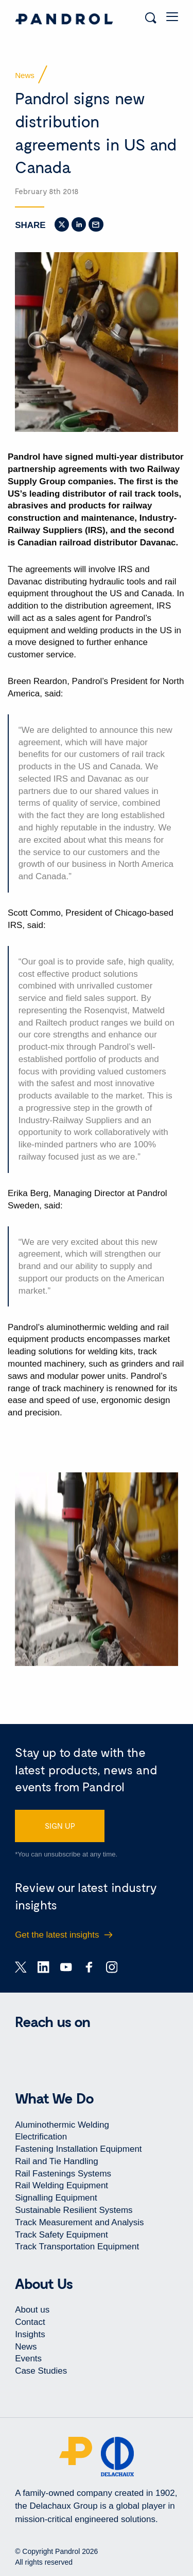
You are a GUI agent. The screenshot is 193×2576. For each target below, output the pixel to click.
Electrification (41, 2137)
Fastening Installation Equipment (78, 2149)
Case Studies (41, 2371)
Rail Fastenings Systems (63, 2174)
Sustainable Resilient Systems (73, 2210)
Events (28, 2358)
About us (32, 2310)
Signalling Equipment (56, 2198)
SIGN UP (60, 1825)
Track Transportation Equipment (77, 2246)
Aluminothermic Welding (62, 2125)
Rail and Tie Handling (56, 2161)
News (26, 2347)
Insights (30, 2334)
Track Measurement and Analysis (79, 2222)
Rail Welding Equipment (61, 2185)
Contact (30, 2322)
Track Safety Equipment (61, 2235)
